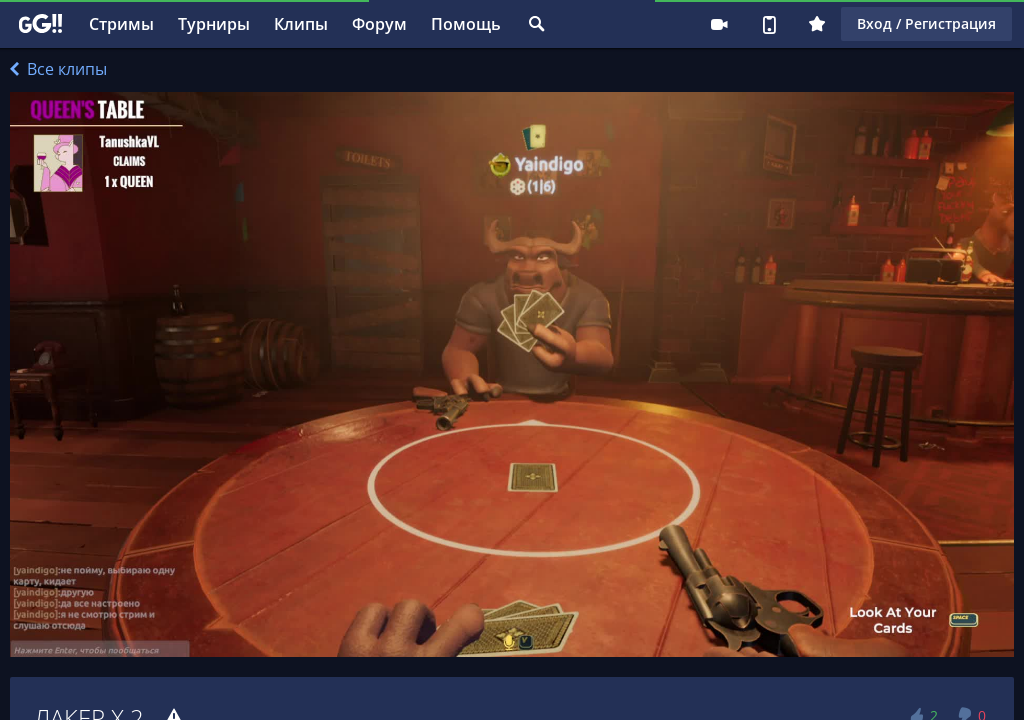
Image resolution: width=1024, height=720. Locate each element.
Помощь (466, 24)
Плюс (817, 24)
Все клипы (58, 69)
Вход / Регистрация (926, 23)
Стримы (121, 24)
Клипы (301, 24)
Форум (379, 24)
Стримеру (719, 24)
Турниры (214, 24)
